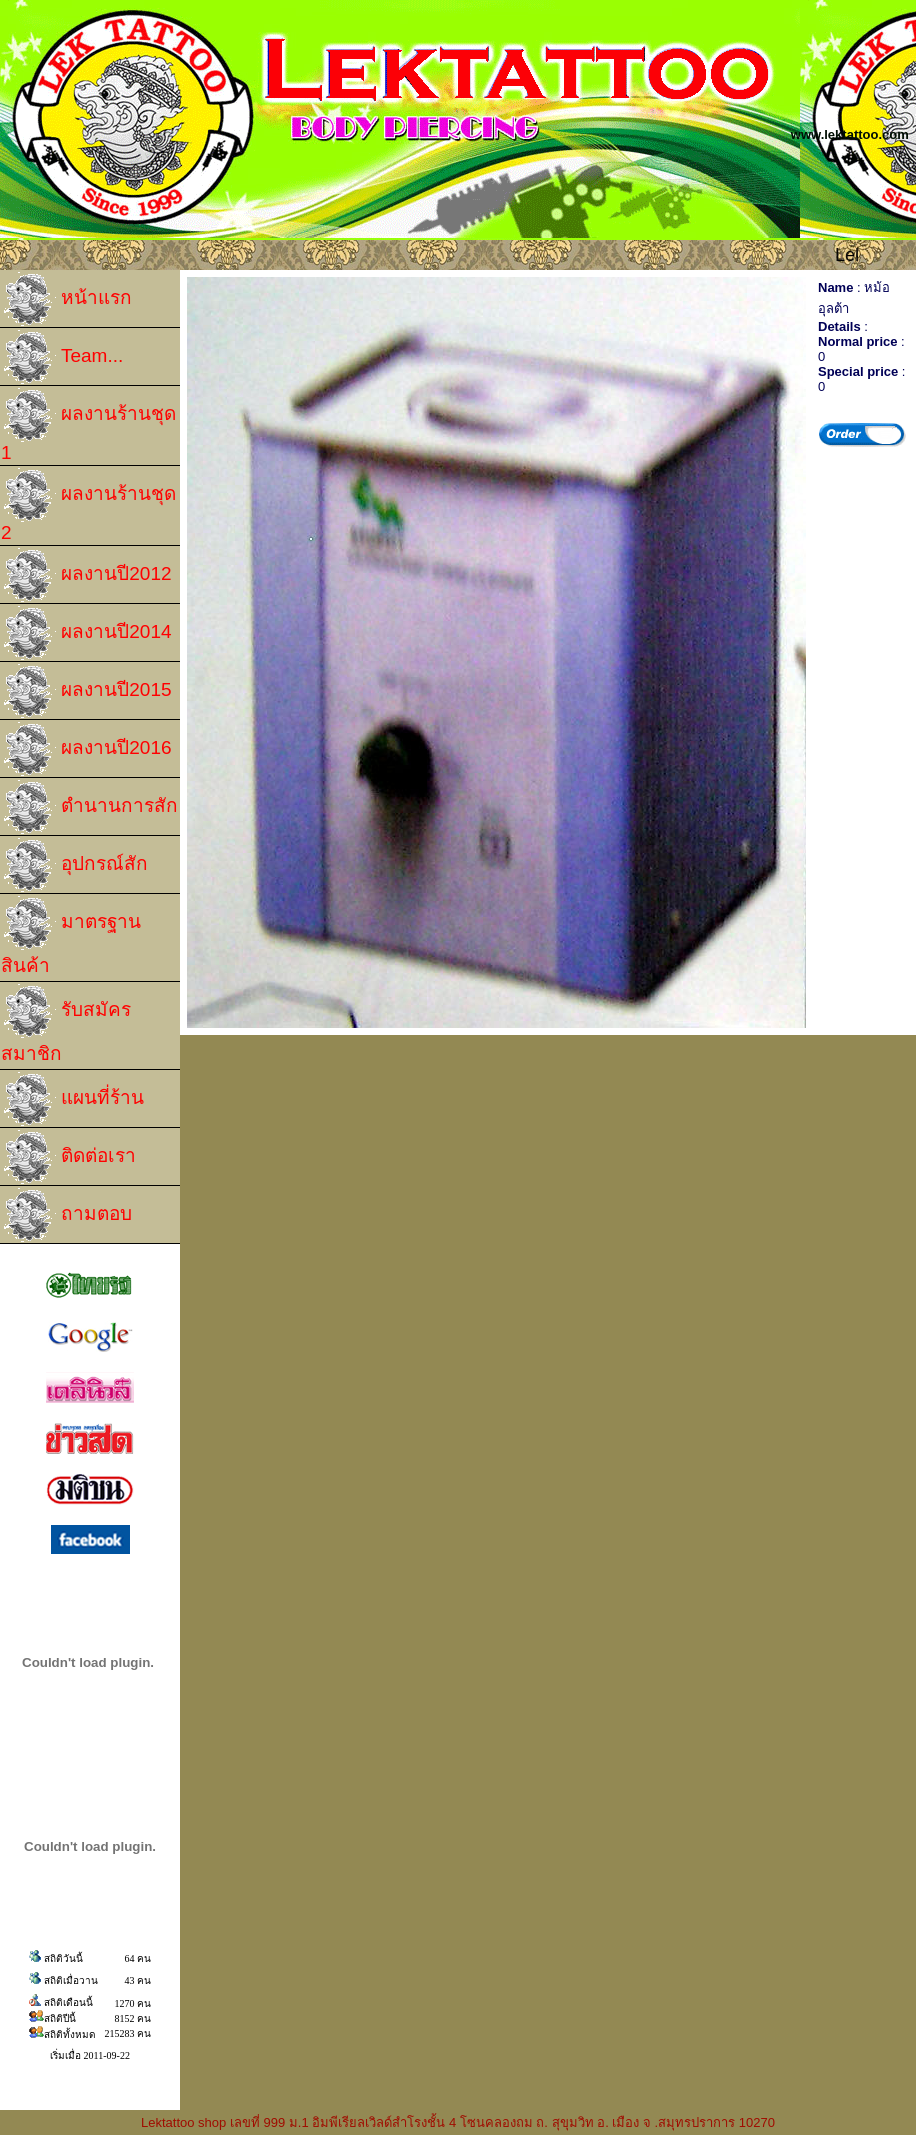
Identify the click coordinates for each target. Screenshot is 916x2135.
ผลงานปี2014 (86, 632)
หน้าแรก (66, 298)
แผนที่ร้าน (72, 1098)
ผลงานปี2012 (86, 574)
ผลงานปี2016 (86, 748)
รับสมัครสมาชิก (66, 1023)
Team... (62, 356)
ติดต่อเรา (68, 1156)
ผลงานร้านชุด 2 (88, 505)
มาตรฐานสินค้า (71, 935)
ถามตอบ (66, 1214)
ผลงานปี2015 (86, 690)
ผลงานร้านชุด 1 (88, 425)
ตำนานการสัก (89, 806)
